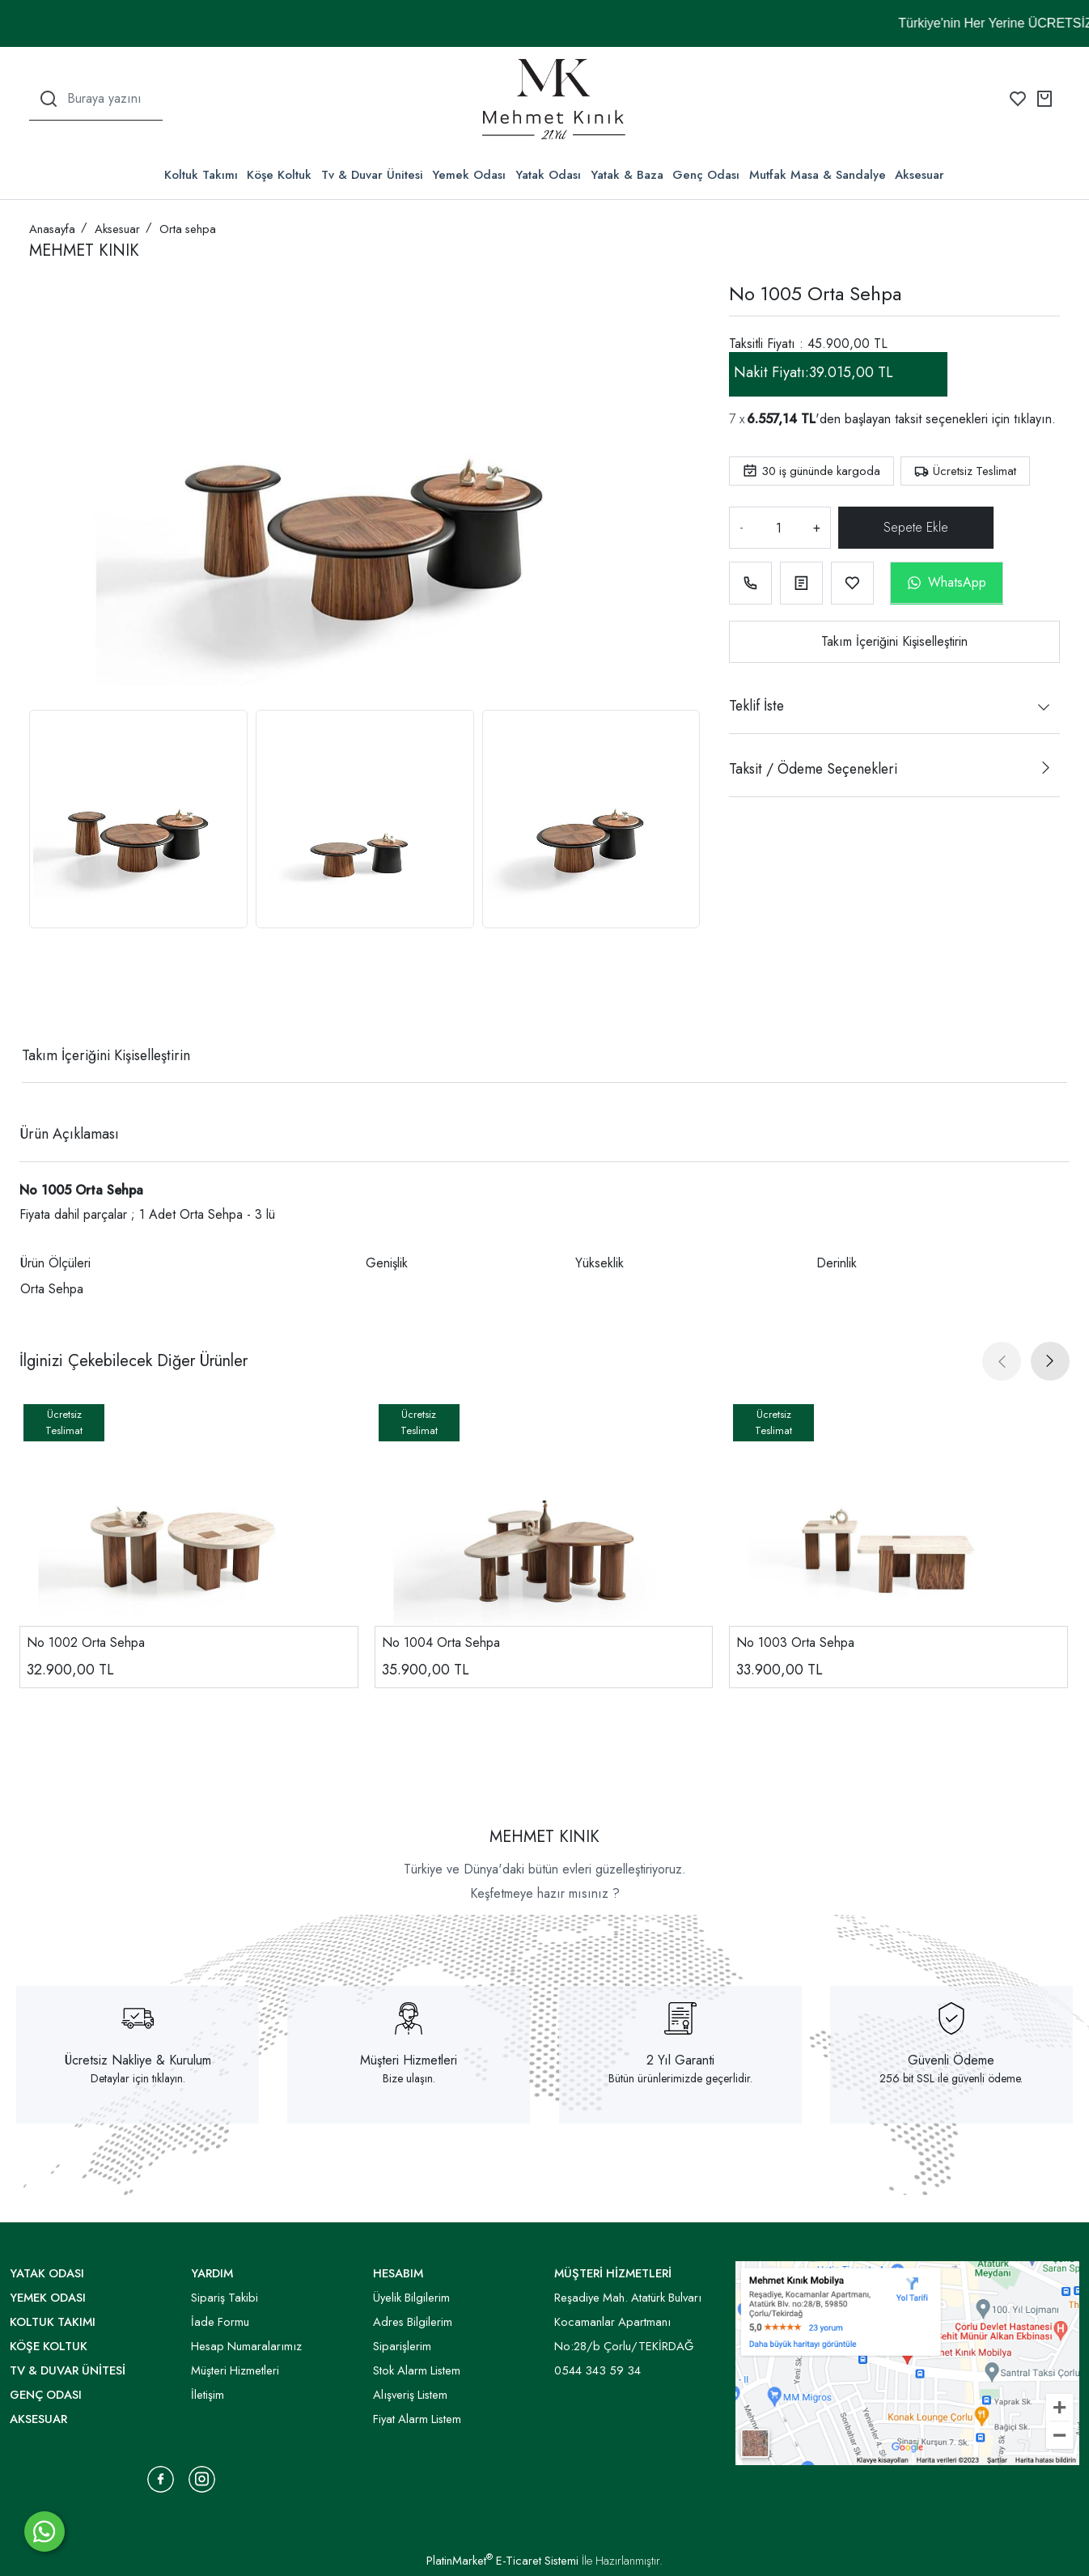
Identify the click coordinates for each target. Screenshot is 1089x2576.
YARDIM (212, 2273)
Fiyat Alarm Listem (417, 2419)
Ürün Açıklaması (69, 1133)
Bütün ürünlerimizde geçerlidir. (680, 2078)
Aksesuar (919, 175)
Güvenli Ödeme (951, 2060)
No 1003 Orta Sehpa (795, 1642)
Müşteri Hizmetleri (408, 2060)
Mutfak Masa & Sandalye (817, 175)
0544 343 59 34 (597, 2370)
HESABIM (398, 2273)
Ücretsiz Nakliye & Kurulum (138, 2060)
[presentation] (1001, 1361)
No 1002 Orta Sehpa (86, 1642)
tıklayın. (1035, 419)
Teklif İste (756, 705)
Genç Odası (705, 175)
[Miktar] (778, 527)
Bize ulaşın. (409, 2078)
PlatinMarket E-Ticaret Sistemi (502, 2561)
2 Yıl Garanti (680, 2060)
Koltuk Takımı (201, 175)
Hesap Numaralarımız (246, 2346)
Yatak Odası (548, 175)
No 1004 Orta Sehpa (441, 1642)
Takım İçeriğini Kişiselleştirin (894, 641)
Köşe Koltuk (279, 175)
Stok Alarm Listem (416, 2370)
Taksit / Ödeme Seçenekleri (813, 768)
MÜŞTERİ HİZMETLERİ (613, 2273)
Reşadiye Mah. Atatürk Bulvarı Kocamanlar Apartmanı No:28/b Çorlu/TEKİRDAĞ (627, 2322)
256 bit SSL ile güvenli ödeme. (951, 2078)
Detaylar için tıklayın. (138, 2078)
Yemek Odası (469, 175)
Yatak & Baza (627, 175)
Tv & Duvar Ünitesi (372, 175)
